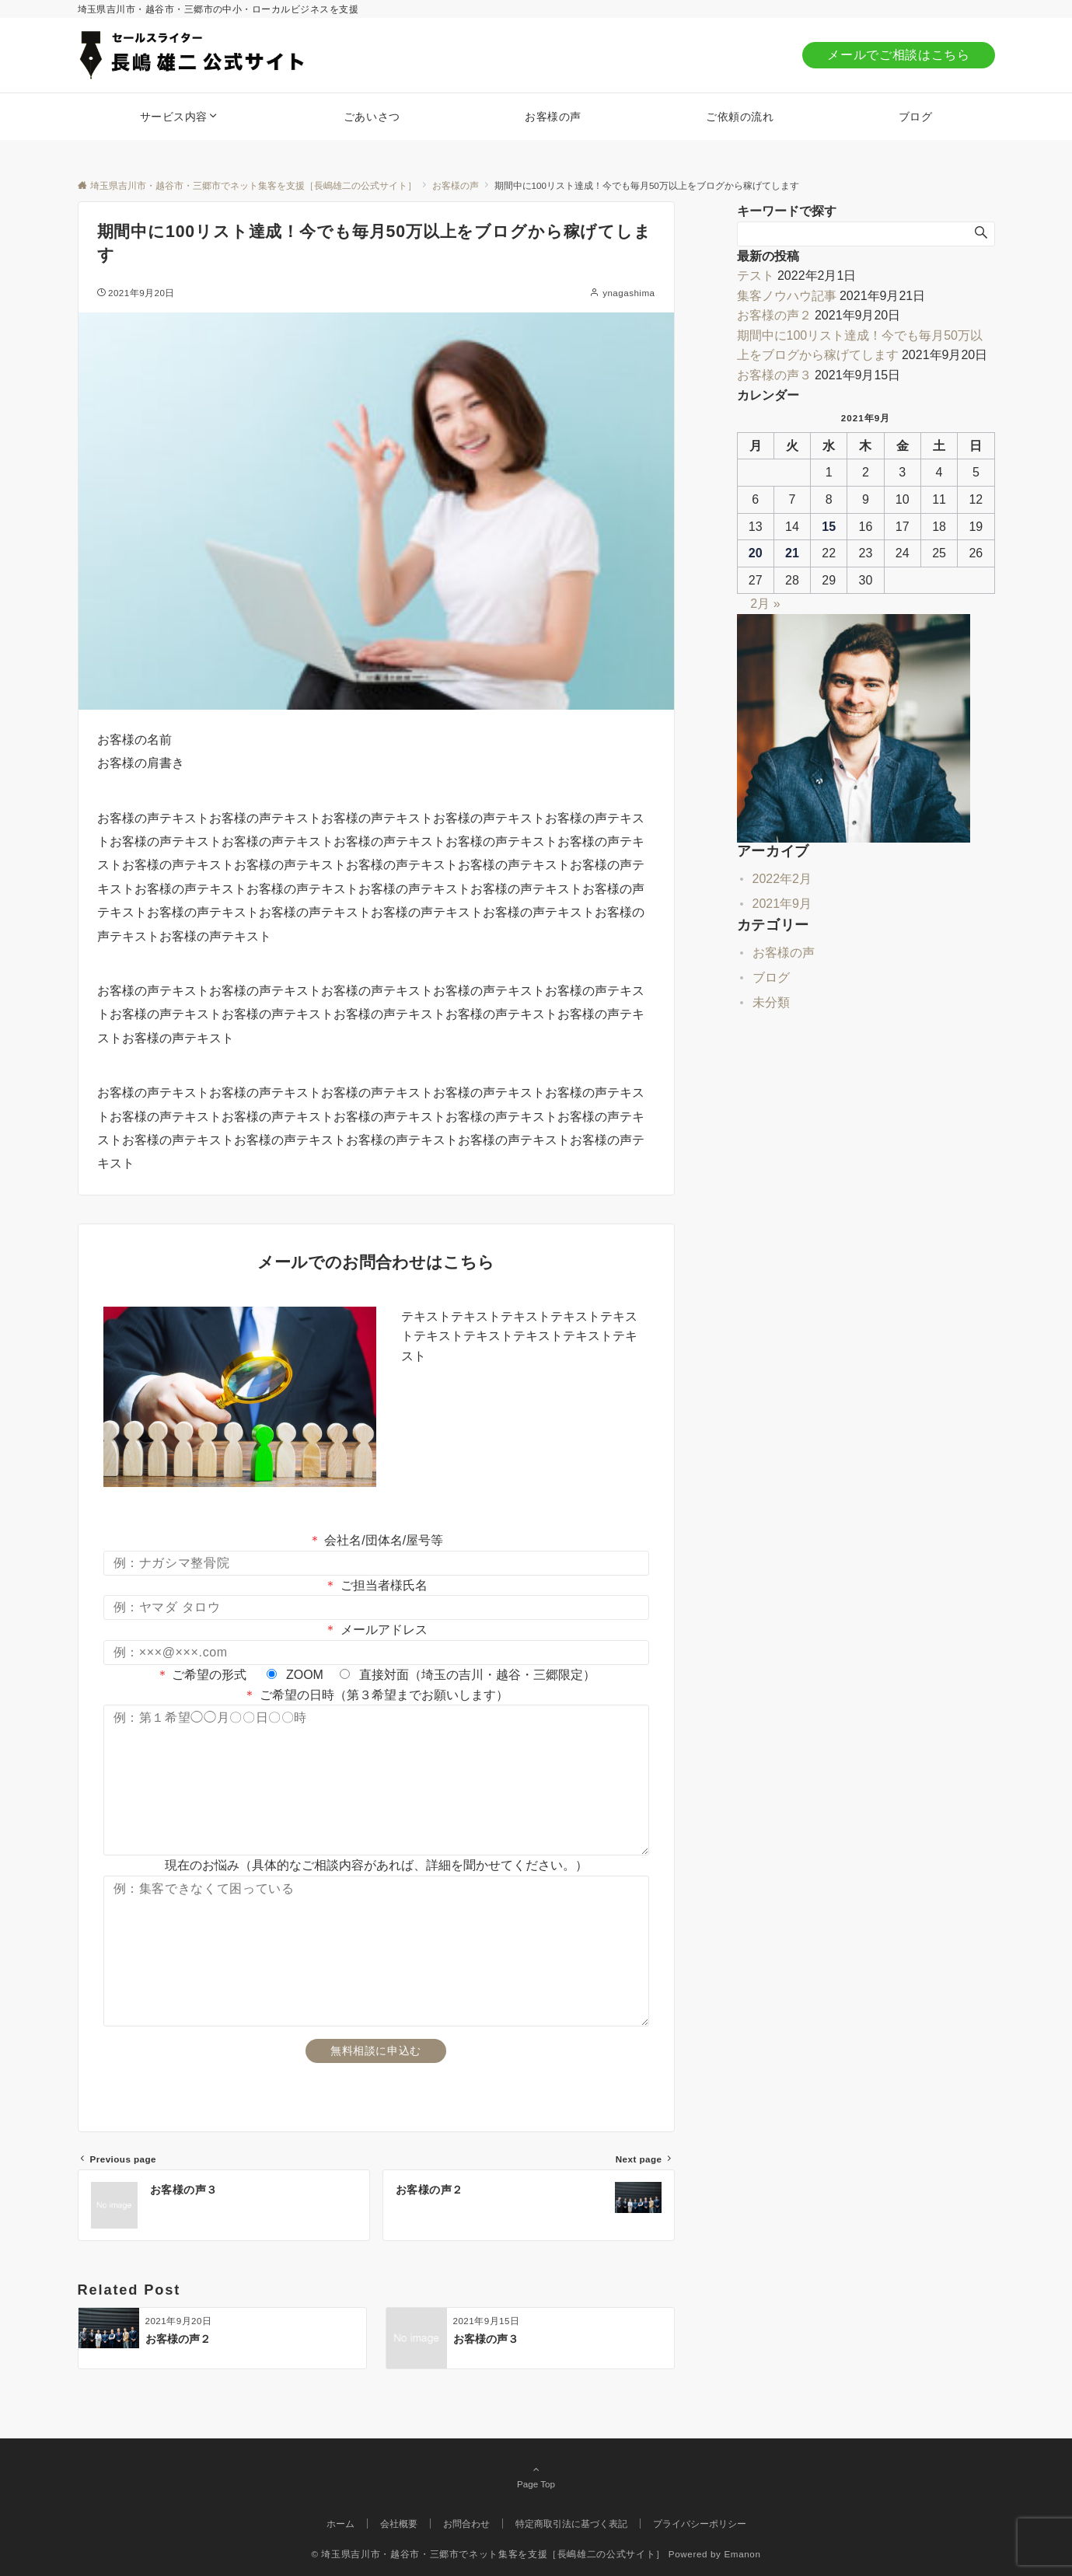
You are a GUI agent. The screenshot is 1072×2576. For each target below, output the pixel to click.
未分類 (771, 1002)
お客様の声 (783, 952)
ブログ (771, 977)
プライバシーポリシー (699, 2523)
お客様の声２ (774, 315)
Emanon (742, 2554)
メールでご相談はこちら (898, 54)
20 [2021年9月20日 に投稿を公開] (756, 553)
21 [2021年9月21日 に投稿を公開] (792, 553)
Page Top (536, 2476)
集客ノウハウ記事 (786, 295)
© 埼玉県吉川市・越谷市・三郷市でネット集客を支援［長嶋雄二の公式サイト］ (488, 2554)
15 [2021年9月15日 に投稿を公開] (829, 526)
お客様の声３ (774, 375)
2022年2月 (782, 878)
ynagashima (628, 293)
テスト (755, 275)
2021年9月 (782, 903)
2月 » (765, 603)
